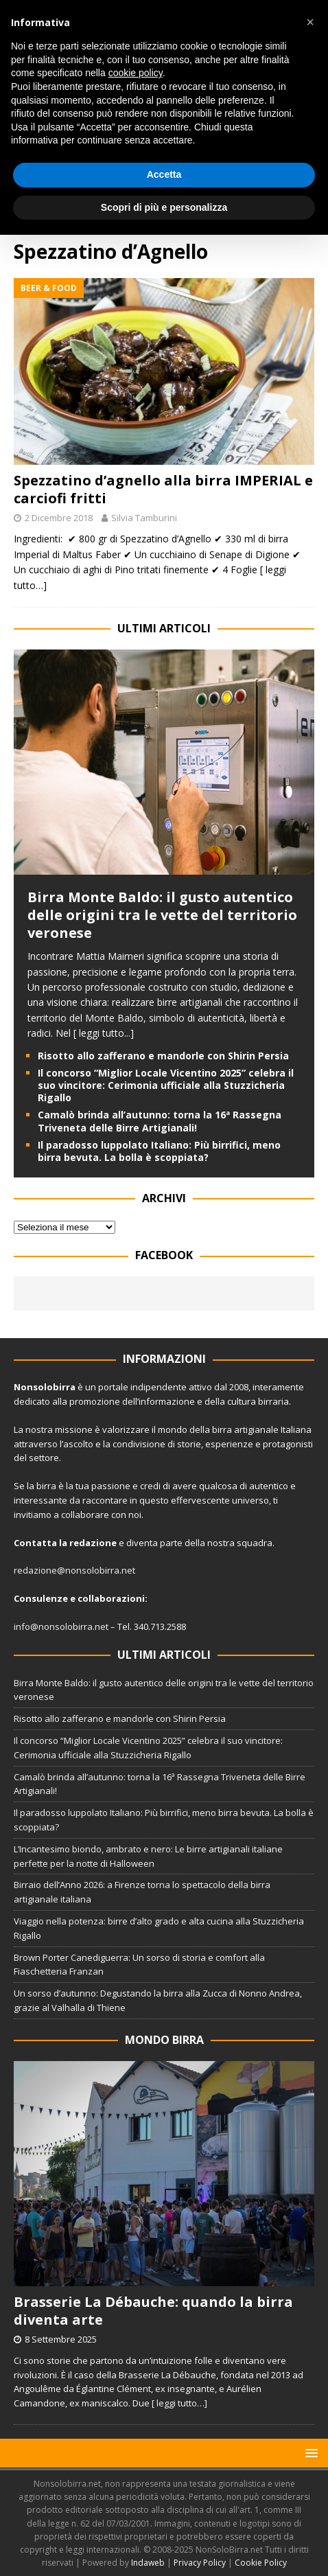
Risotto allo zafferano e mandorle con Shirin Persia (163, 1055)
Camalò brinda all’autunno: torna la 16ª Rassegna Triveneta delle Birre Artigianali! (159, 1121)
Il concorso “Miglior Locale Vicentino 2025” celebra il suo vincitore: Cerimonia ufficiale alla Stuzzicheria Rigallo (166, 1085)
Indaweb (148, 2562)
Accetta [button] (164, 174)
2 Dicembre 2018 (59, 517)
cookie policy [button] (135, 72)
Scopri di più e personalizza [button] (164, 207)
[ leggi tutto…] (179, 2403)
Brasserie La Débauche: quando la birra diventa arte (153, 2310)
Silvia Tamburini (144, 517)
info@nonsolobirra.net (61, 1626)
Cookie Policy (261, 2562)
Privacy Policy (200, 2562)
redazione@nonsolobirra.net (74, 1570)
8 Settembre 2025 (61, 2339)
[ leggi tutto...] (103, 1032)
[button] (309, 2452)
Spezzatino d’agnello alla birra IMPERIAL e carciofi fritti (163, 489)
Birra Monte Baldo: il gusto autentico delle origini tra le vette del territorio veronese (162, 915)
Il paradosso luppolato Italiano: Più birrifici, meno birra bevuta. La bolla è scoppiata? (159, 1151)
